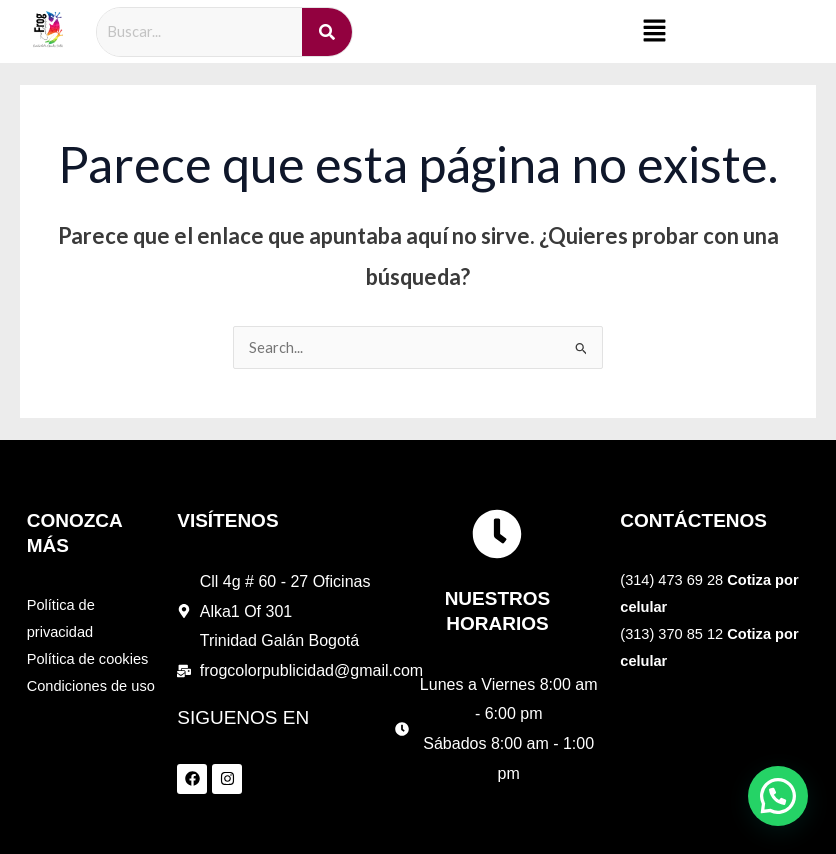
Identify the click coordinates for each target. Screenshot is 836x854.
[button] (654, 31)
